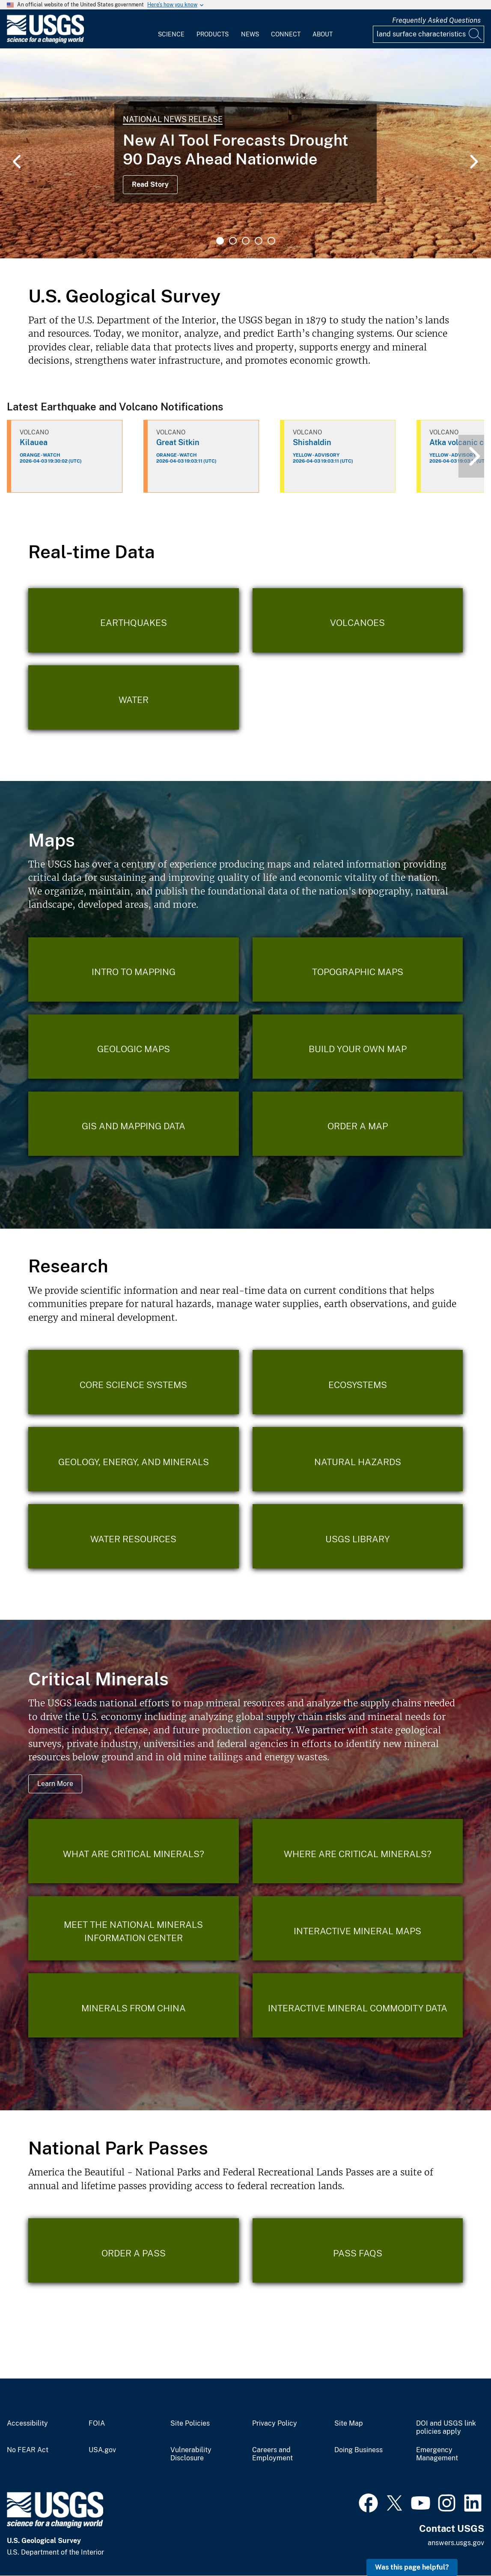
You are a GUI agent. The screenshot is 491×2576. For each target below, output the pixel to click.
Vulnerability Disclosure (190, 2454)
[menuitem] (171, 29)
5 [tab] (271, 241)
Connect (286, 34)
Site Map (348, 2423)
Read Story (150, 184)
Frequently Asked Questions (436, 20)
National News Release (173, 119)
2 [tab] (233, 241)
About (322, 34)
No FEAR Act (27, 2450)
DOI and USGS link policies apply (446, 2427)
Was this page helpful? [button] (412, 2567)
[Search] (475, 34)
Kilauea (34, 442)
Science (171, 34)
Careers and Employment (272, 2454)
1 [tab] (220, 241)
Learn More (55, 1784)
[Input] (428, 34)
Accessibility (27, 2423)
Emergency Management (437, 2454)
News (250, 34)
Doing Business (358, 2450)
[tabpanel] (245, 153)
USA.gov (102, 2450)
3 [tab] (246, 241)
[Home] (45, 41)
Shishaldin (312, 442)
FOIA (97, 2423)
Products (212, 34)
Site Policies (190, 2423)
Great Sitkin (177, 442)
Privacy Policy (274, 2423)
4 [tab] (258, 241)
